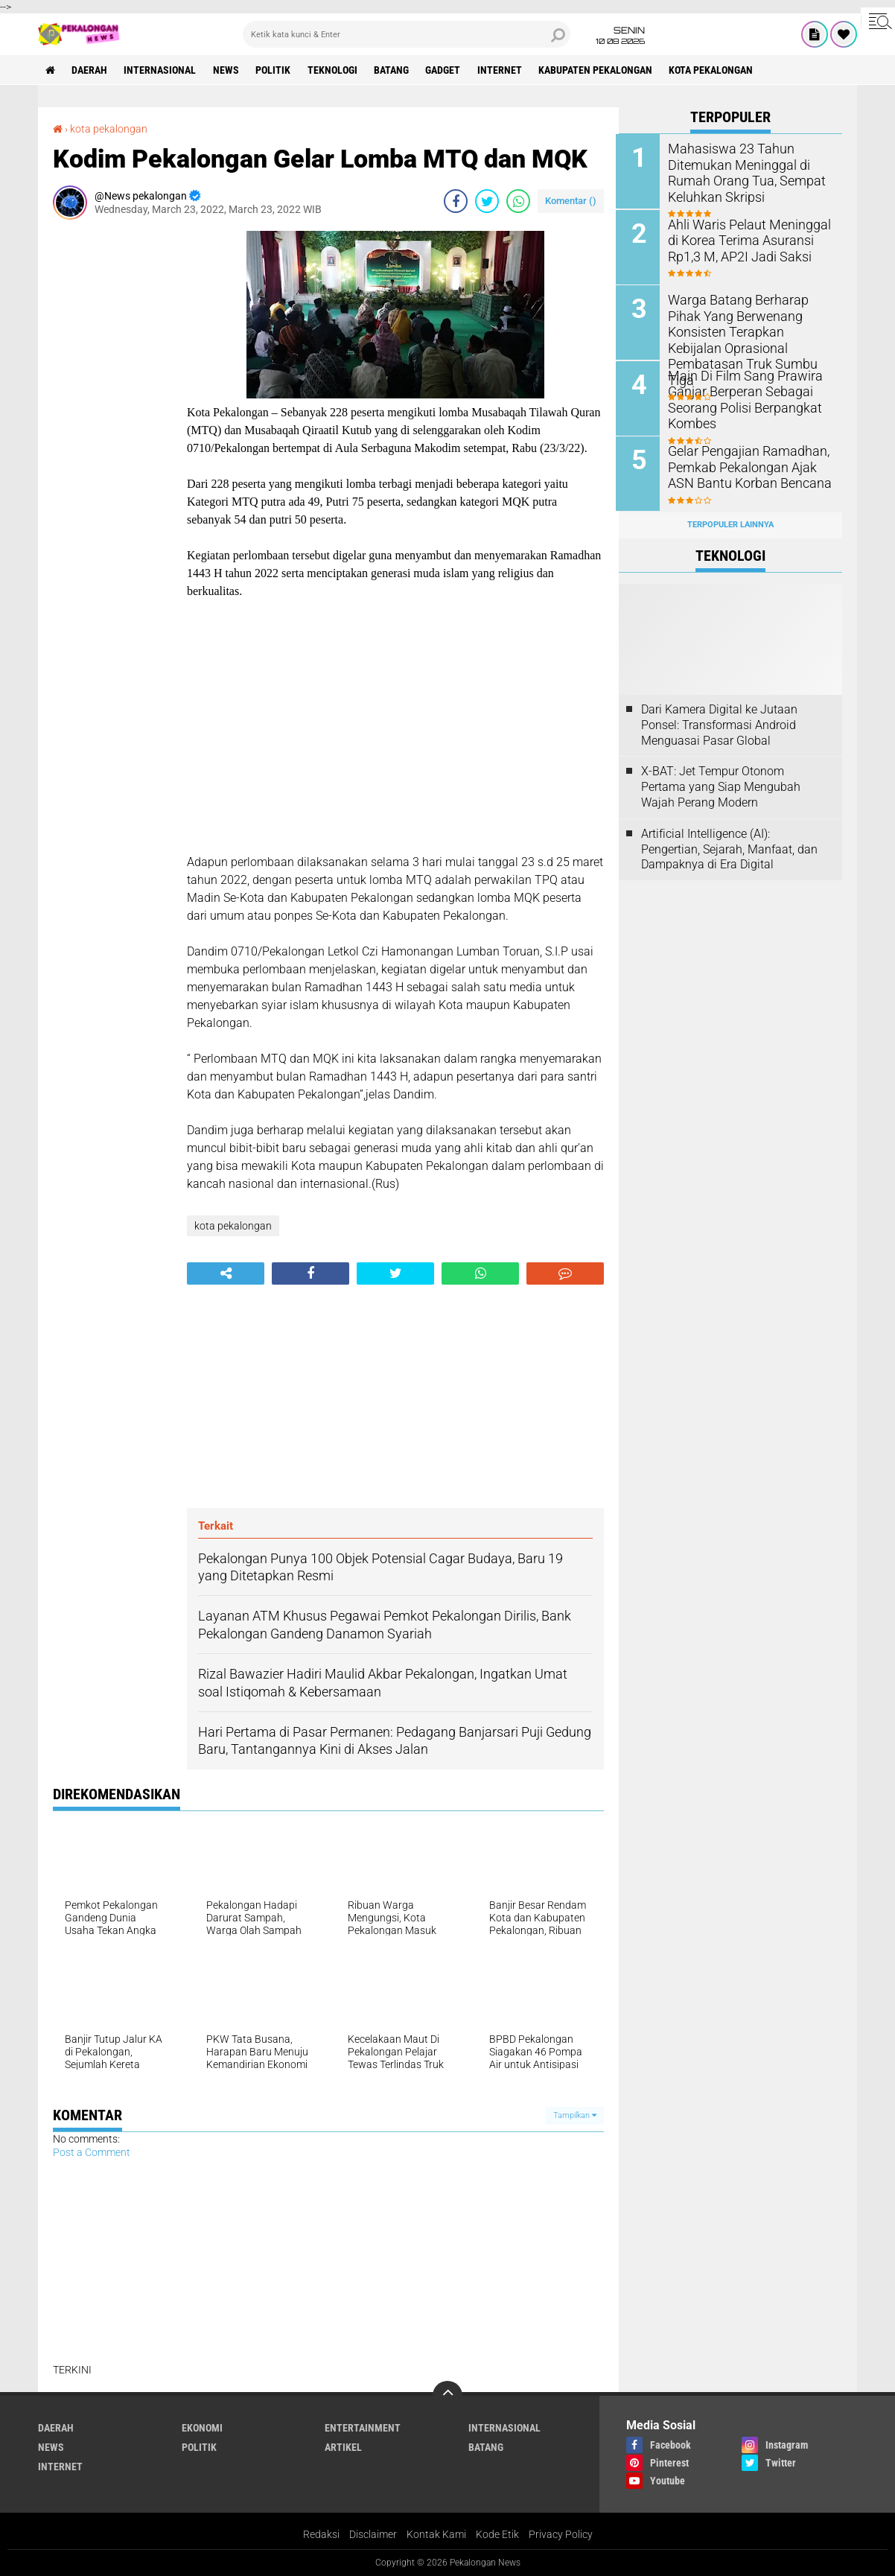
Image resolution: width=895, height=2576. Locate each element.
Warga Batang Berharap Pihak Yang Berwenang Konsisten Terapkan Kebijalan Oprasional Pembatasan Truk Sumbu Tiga (750, 330)
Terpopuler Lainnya (730, 522)
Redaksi (321, 2534)
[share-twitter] (487, 200)
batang (394, 70)
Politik (275, 70)
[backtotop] (447, 2395)
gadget (446, 70)
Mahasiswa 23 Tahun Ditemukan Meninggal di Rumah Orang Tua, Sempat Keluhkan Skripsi (741, 171)
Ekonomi (202, 2427)
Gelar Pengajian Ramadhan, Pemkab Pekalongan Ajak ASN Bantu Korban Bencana (751, 465)
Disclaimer (373, 2534)
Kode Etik (497, 2534)
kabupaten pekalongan (600, 70)
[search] (406, 34)
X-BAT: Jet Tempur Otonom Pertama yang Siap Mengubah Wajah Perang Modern (720, 784)
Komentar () (570, 200)
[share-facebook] (456, 200)
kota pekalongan (716, 70)
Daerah (90, 70)
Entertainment (363, 2427)
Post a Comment (91, 2151)
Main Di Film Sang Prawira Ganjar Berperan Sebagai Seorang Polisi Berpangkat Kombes (740, 397)
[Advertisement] (112, 453)
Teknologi (335, 70)
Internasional (161, 70)
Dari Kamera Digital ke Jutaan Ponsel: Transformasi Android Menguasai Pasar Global (719, 722)
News (227, 70)
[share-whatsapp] (518, 200)
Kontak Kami (436, 2534)
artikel (343, 2446)
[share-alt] (225, 1273)
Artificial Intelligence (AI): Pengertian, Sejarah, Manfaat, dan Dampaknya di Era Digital (729, 846)
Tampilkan (574, 2114)
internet (503, 70)
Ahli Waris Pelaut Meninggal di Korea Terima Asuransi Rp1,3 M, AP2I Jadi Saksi (745, 239)
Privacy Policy (561, 2534)
